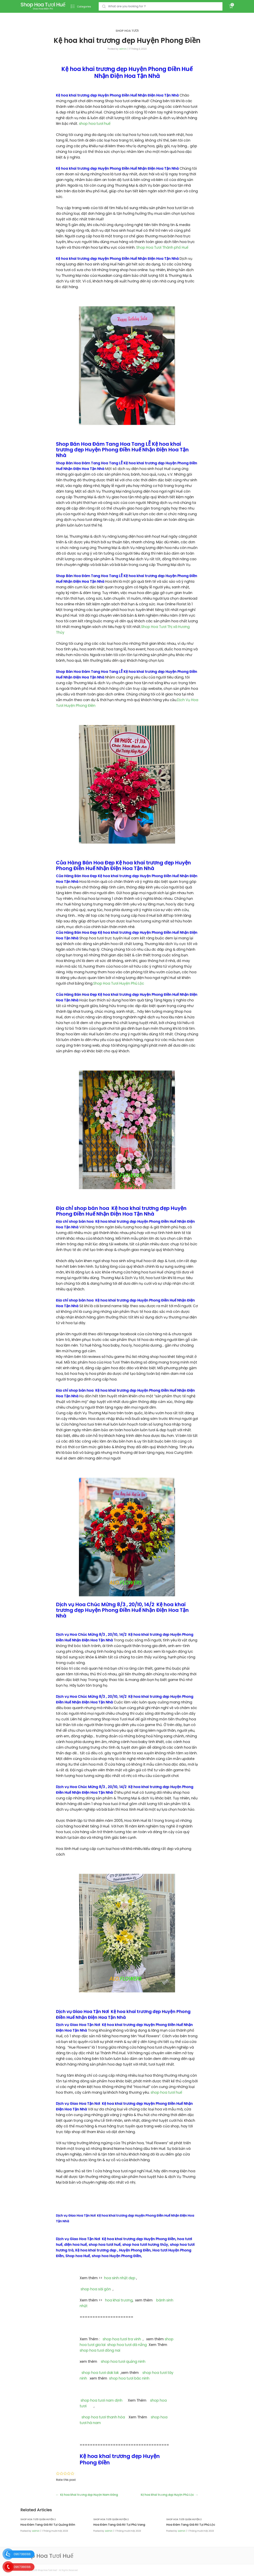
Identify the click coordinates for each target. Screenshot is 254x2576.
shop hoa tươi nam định (101, 2400)
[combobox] (160, 6)
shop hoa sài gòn (96, 2289)
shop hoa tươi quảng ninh (123, 2361)
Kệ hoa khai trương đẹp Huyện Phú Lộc (166, 2495)
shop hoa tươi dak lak (100, 2372)
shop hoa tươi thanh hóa (104, 2417)
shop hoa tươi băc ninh (129, 2378)
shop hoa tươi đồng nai (100, 2350)
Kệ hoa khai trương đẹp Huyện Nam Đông (90, 2495)
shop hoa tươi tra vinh (122, 2339)
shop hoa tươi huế (94, 123)
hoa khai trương (118, 2300)
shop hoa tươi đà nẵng (127, 2344)
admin (123, 48)
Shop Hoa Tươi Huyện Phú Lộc (118, 983)
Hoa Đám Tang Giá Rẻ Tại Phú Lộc (190, 2525)
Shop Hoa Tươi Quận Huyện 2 (38, 2519)
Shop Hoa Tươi (127, 31)
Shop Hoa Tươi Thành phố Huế (162, 247)
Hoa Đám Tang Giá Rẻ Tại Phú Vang (119, 2525)
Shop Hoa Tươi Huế (47, 2570)
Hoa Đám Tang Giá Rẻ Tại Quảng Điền (47, 2525)
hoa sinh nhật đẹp (119, 2278)
